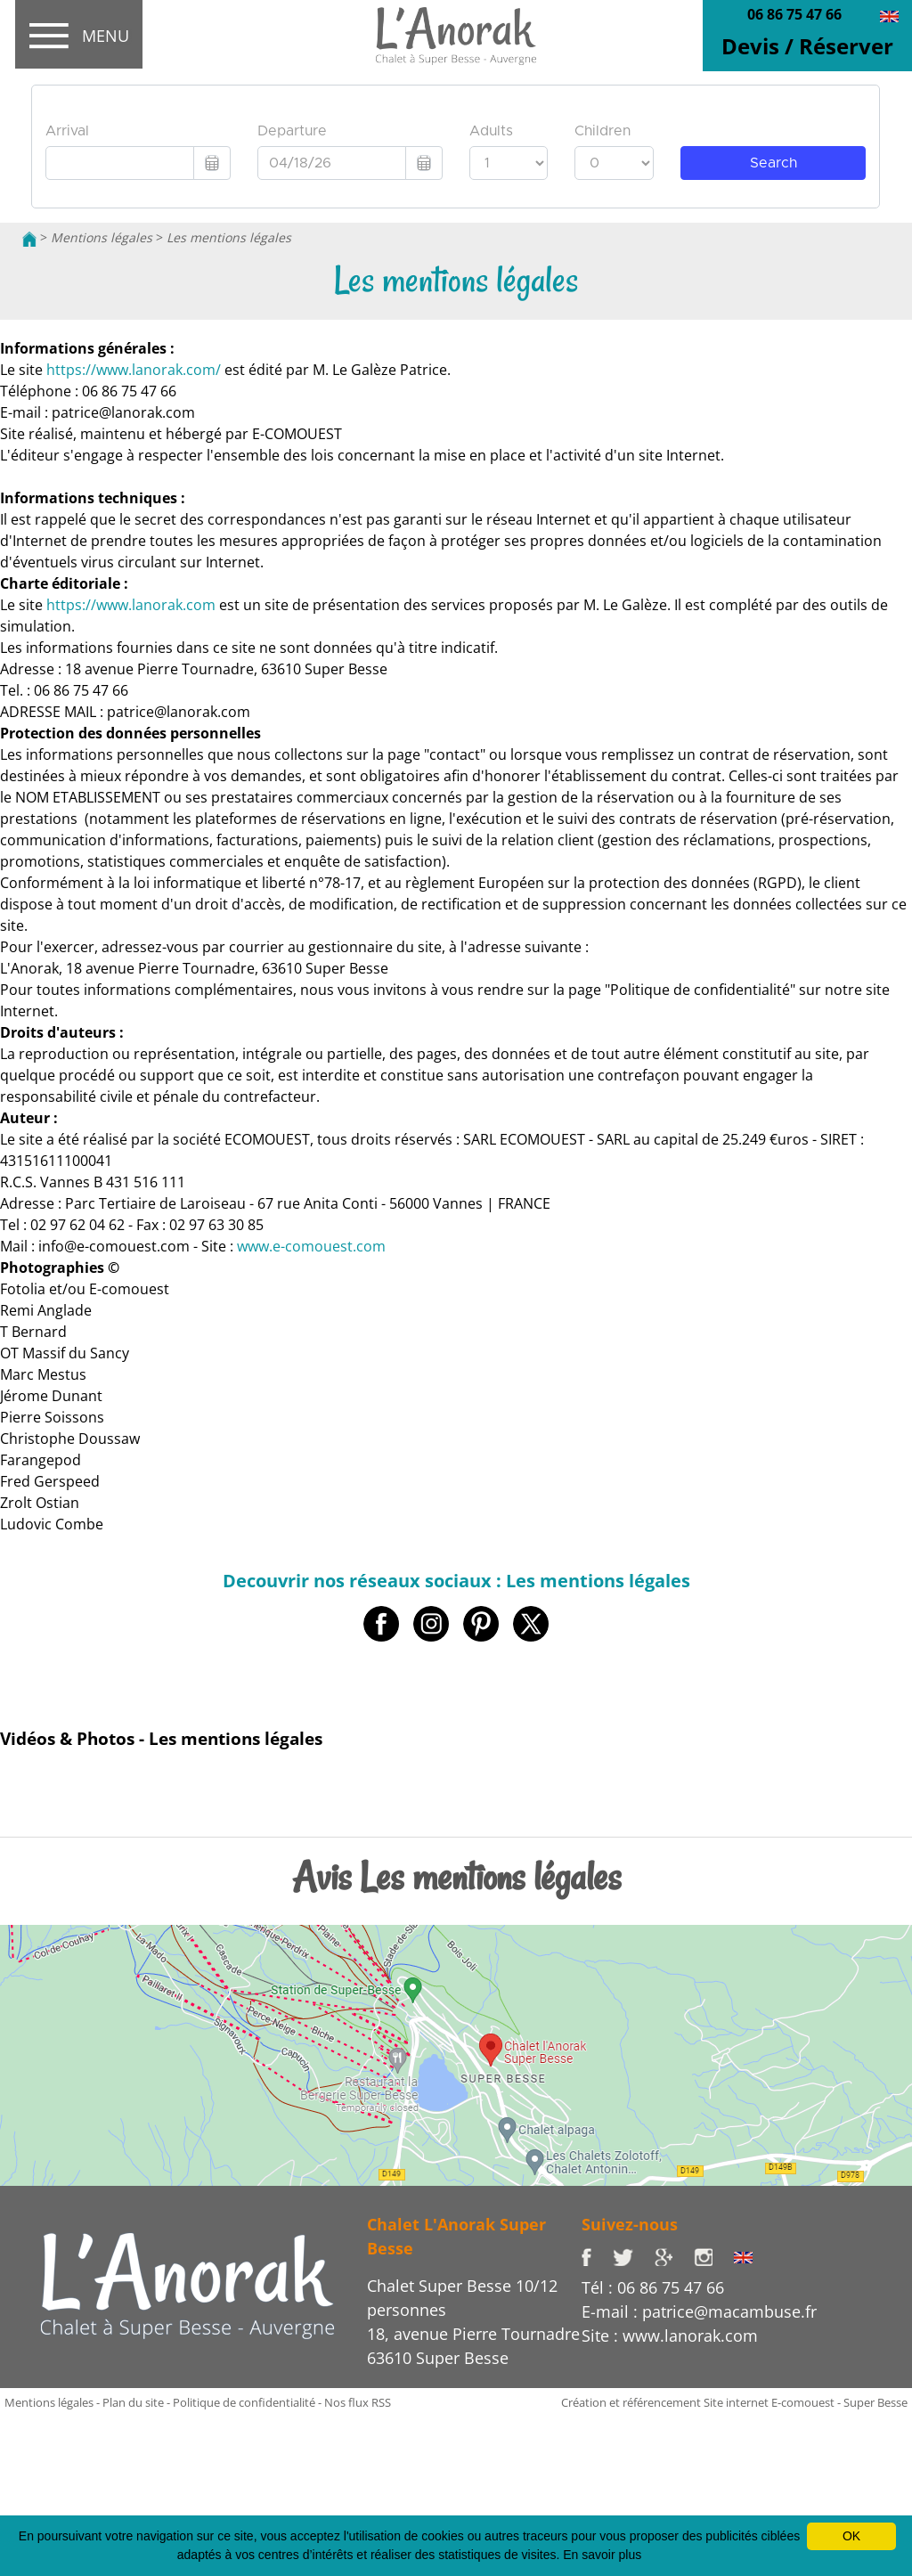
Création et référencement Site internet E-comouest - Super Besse (734, 2402)
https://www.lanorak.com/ (133, 369)
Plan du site (133, 2402)
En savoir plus (602, 2554)
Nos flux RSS (357, 2402)
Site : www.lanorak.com (670, 2335)
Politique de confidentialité (244, 2402)
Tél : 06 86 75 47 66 (653, 2287)
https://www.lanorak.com (131, 605)
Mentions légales (101, 237)
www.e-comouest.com (311, 1246)
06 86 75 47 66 (794, 14)
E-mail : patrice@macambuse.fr (699, 2311)
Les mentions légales (229, 237)
